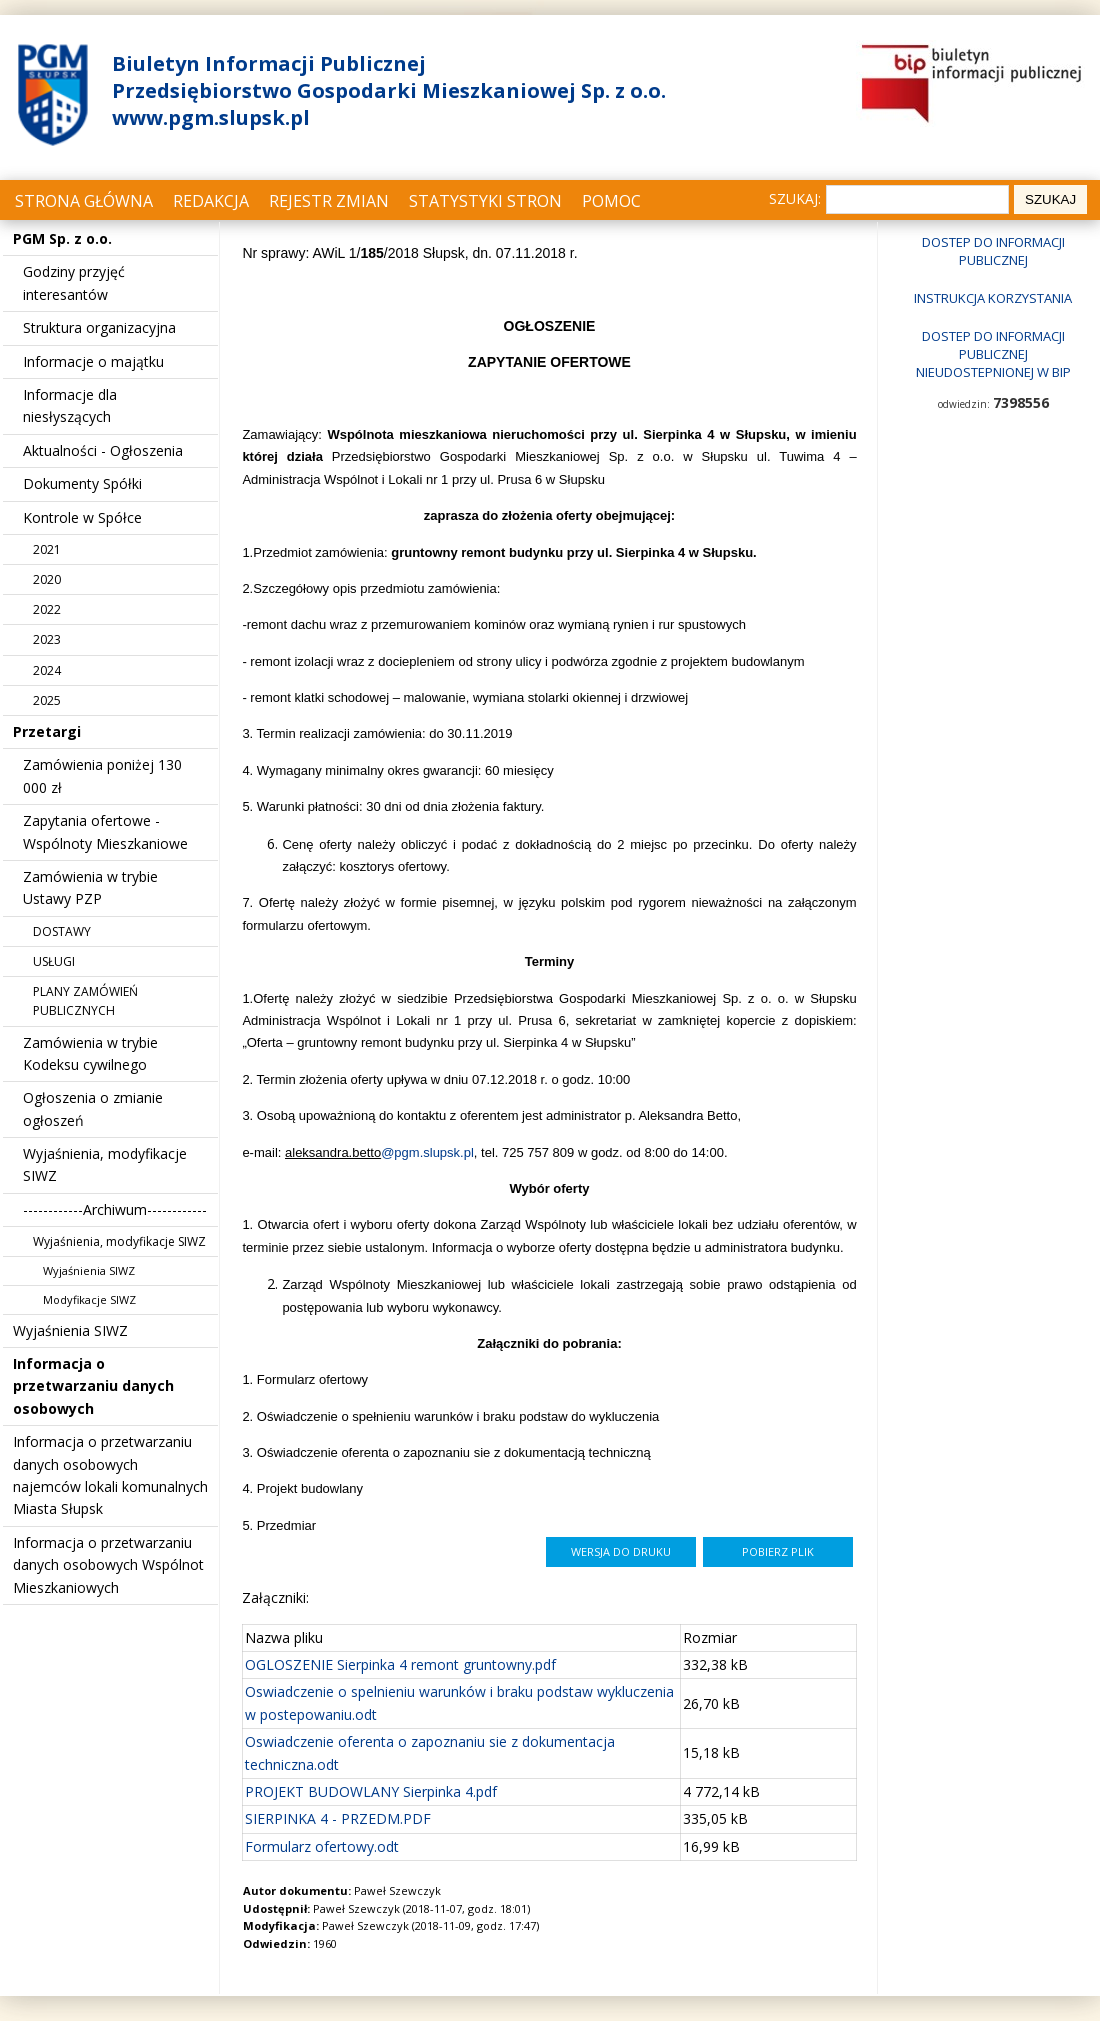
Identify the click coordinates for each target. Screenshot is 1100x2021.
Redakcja (211, 201)
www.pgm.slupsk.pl (211, 117)
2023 (47, 639)
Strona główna (84, 201)
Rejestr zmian (329, 201)
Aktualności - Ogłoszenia (103, 450)
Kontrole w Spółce (82, 517)
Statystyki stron (485, 201)
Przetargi (47, 731)
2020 (47, 579)
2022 (47, 609)
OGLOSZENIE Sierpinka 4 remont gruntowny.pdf (400, 1664)
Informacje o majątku (93, 361)
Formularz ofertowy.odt (322, 1846)
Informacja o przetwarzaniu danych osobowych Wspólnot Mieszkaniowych (108, 1565)
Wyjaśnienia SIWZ (89, 1270)
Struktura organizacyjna (99, 327)
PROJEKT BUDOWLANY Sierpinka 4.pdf (371, 1791)
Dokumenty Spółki (82, 483)
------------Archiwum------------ (115, 1209)
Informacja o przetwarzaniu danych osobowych (93, 1386)
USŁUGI (54, 961)
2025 (47, 700)
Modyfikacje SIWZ (89, 1299)
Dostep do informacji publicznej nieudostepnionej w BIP (993, 354)
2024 (47, 670)
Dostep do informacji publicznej (993, 251)
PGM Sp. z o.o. (62, 238)
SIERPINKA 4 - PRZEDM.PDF (338, 1818)
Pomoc (611, 201)
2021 (47, 549)
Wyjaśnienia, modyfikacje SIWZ (119, 1241)
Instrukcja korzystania (993, 298)
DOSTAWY (62, 931)
